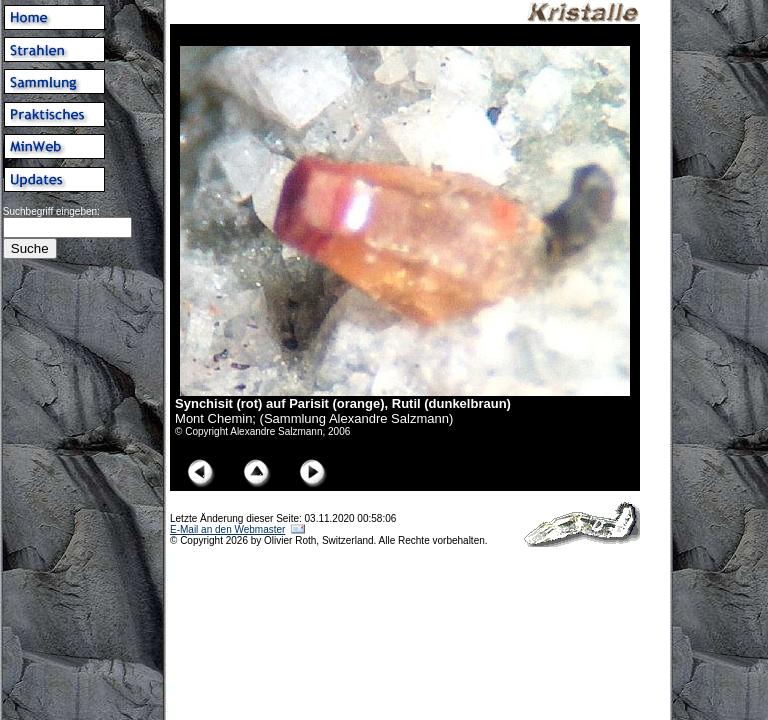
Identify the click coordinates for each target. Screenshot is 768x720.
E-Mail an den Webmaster (227, 529)
